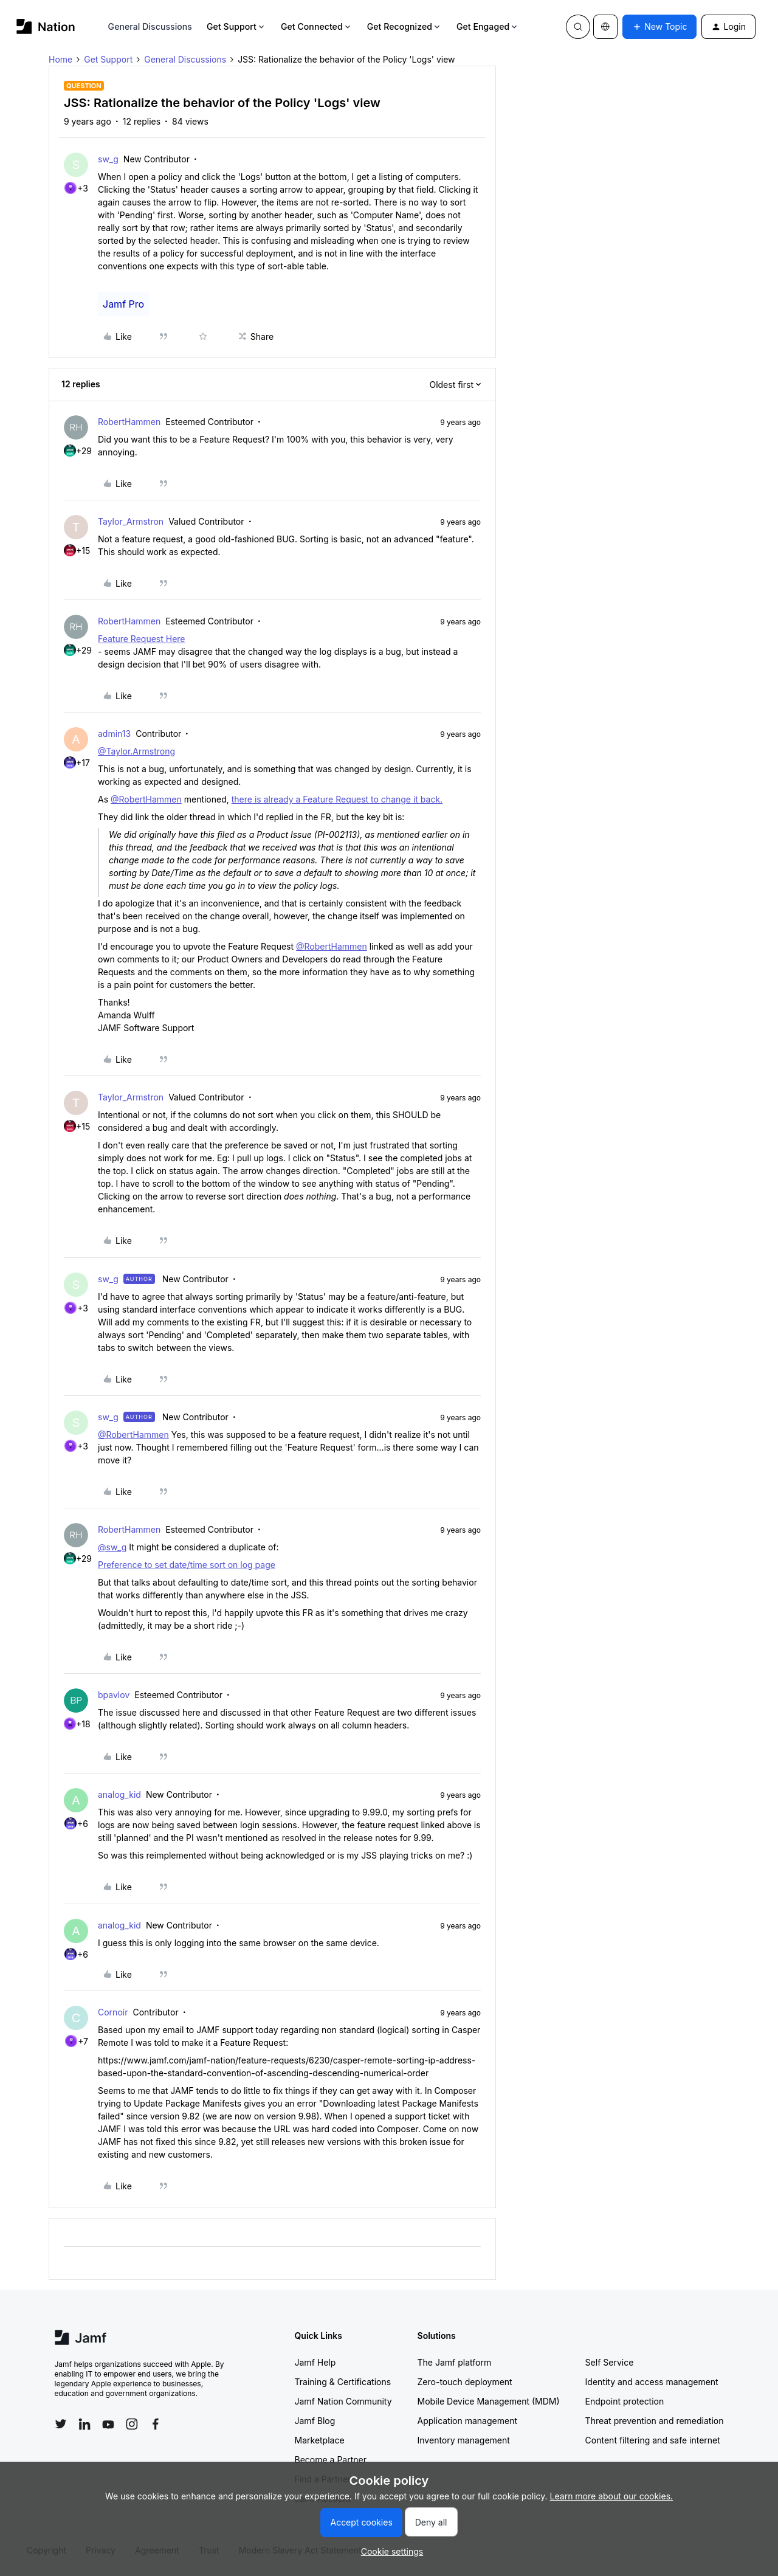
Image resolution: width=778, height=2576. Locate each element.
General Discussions (150, 26)
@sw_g (112, 1547)
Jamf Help (315, 2362)
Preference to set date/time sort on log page (186, 1564)
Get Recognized (404, 26)
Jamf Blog (315, 2420)
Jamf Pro (123, 304)
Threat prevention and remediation (654, 2420)
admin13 (114, 733)
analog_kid (119, 1794)
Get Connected (317, 26)
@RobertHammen (146, 799)
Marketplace (320, 2440)
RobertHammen (129, 421)
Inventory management (464, 2440)
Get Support (236, 26)
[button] (659, 27)
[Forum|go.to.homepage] (45, 26)
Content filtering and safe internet (652, 2440)
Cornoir (113, 2012)
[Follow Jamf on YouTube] (108, 2424)
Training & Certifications (343, 2382)
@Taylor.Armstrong (136, 751)
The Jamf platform (455, 2362)
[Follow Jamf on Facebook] (156, 2424)
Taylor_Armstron (131, 521)
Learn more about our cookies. (611, 2496)
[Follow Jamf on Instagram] (132, 2424)
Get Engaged (487, 26)
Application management (467, 2420)
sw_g (108, 159)
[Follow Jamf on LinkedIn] (84, 2424)
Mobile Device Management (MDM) (489, 2401)
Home (60, 59)
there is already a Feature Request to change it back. (337, 799)
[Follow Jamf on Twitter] (61, 2424)
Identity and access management (651, 2382)
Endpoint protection (624, 2401)
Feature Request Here (141, 639)
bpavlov (113, 1695)
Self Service (609, 2362)
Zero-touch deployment (465, 2382)
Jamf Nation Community (343, 2401)
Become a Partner (331, 2459)
